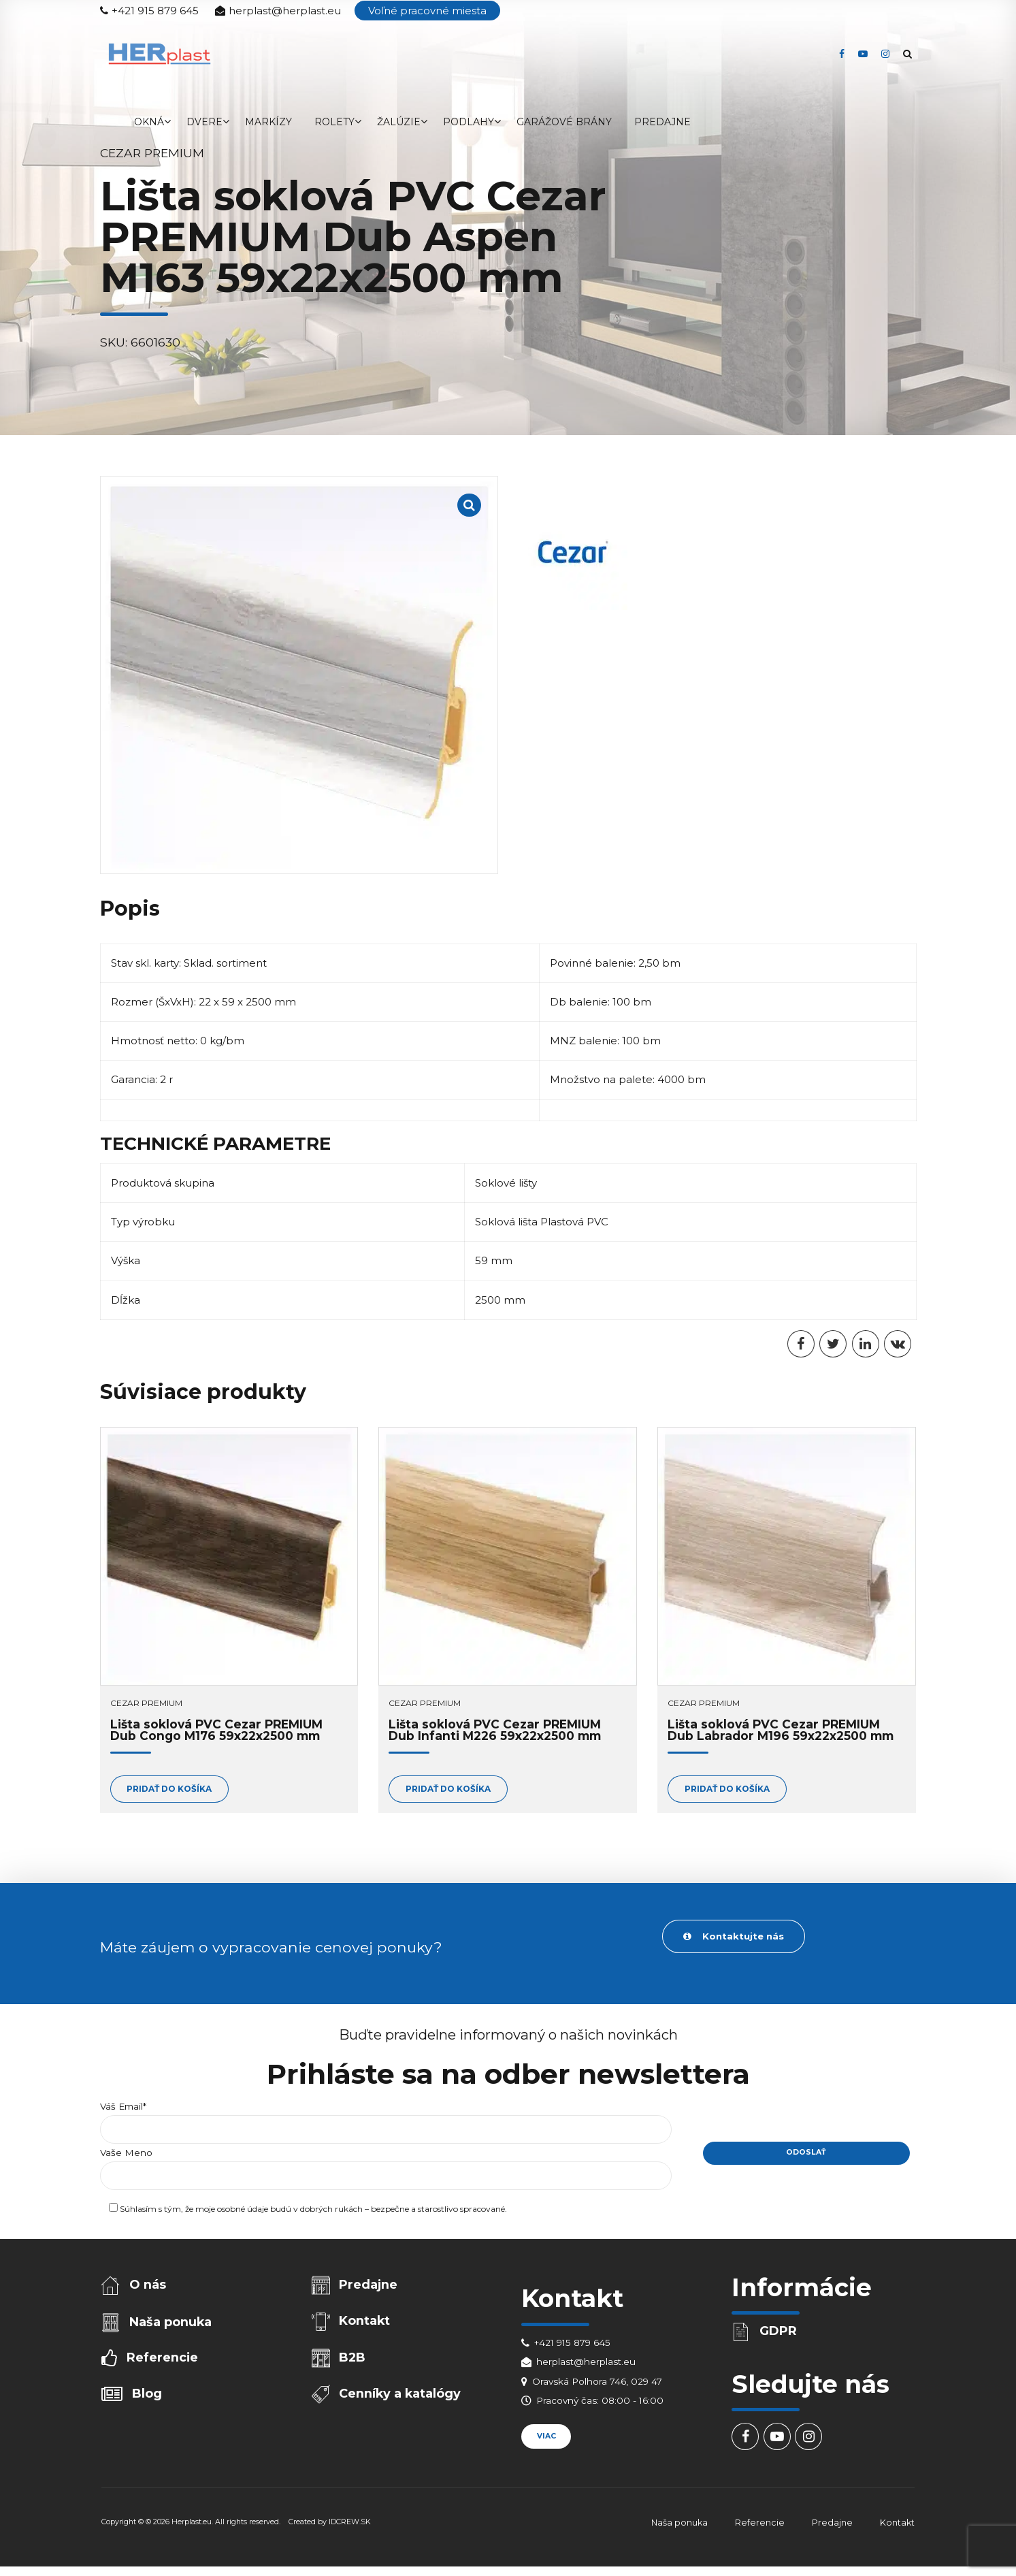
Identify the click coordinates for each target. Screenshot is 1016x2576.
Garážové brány (564, 122)
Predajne (662, 122)
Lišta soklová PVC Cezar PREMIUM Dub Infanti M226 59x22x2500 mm (495, 1730)
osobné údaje (242, 2210)
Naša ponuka (170, 2322)
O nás (147, 2284)
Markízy (268, 122)
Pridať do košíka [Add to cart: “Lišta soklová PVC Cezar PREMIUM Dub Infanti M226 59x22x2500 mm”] (448, 1789)
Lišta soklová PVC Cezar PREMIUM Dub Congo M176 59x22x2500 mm (216, 1730)
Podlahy (468, 122)
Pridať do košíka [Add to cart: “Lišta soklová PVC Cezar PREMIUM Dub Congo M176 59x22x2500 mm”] (169, 1789)
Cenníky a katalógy (400, 2394)
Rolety (334, 122)
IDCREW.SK (350, 2521)
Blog (147, 2394)
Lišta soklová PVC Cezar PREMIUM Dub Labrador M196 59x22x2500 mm (781, 1730)
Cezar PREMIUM (146, 1703)
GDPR (778, 2330)
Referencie (162, 2358)
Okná (149, 122)
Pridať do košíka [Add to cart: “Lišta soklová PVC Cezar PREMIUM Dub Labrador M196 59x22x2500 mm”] (727, 1789)
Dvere (204, 122)
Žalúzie (399, 122)
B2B (352, 2358)
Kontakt (364, 2321)
